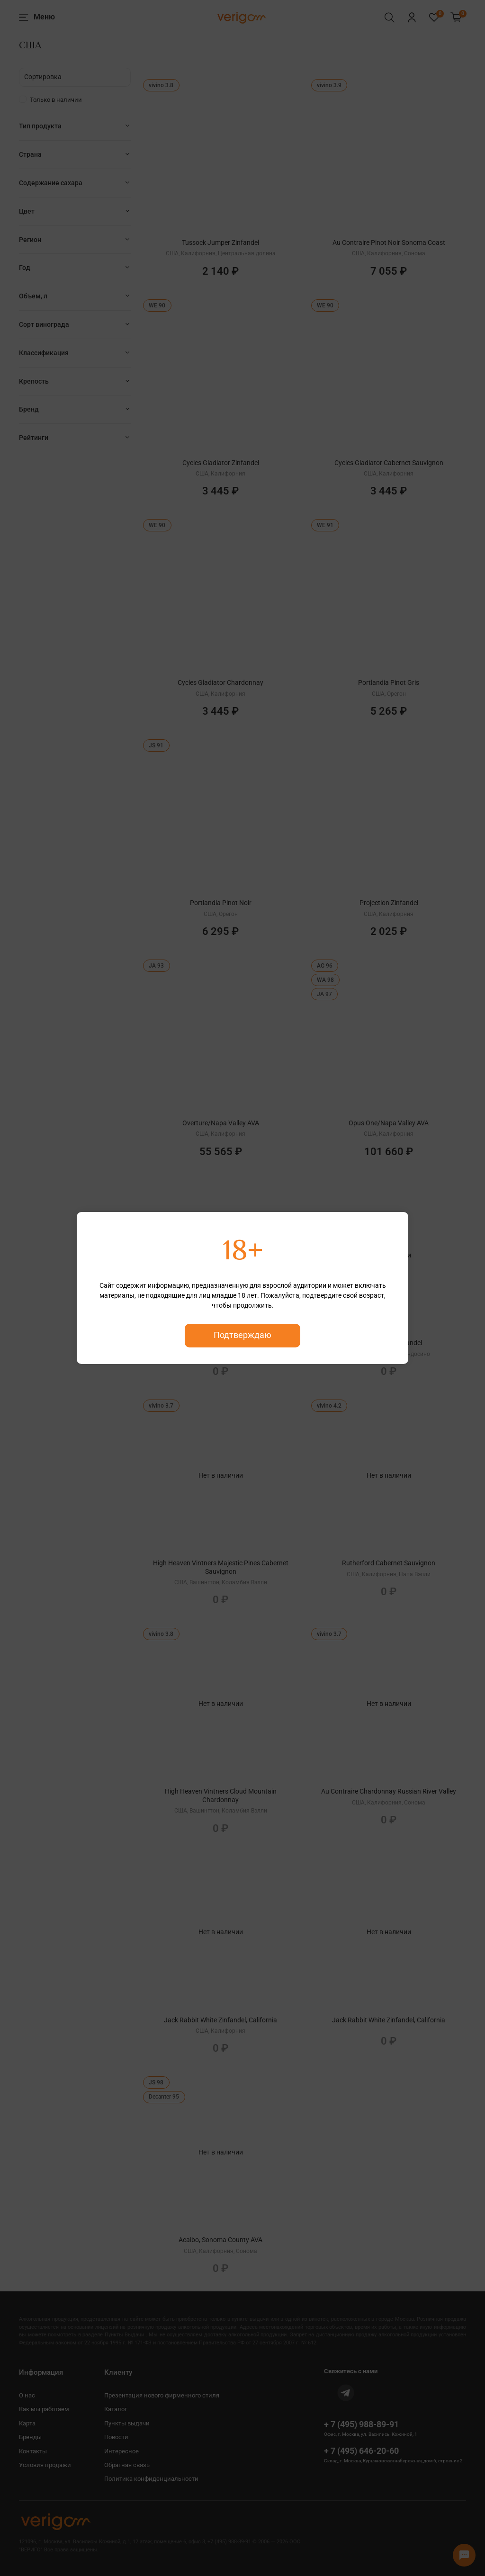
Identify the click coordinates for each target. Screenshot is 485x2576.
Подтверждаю (242, 1335)
